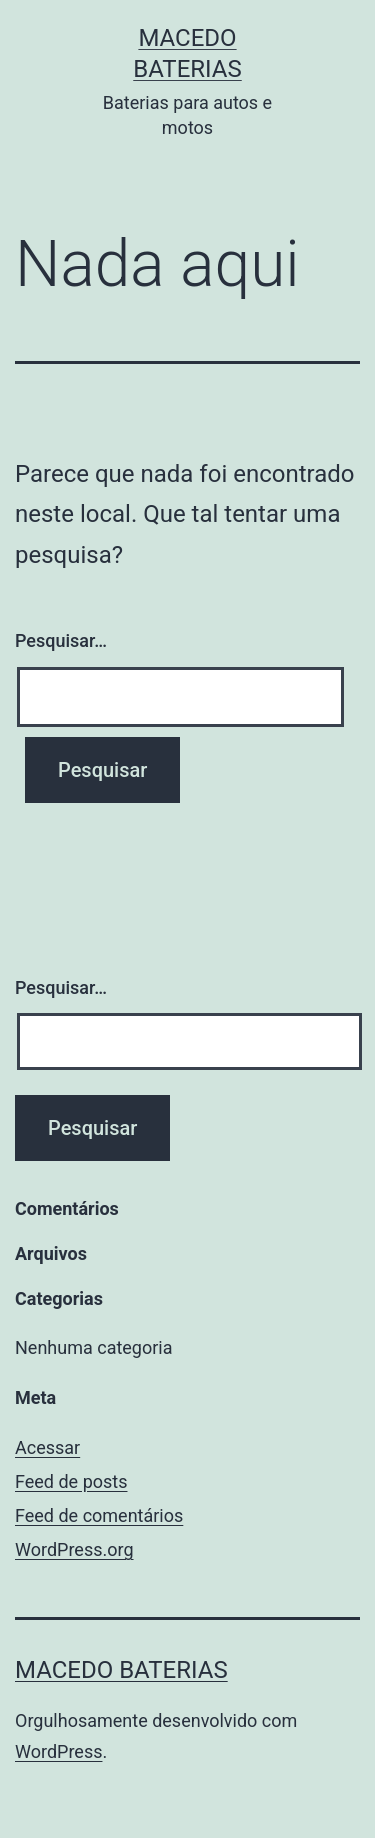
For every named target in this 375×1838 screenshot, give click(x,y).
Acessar (47, 1447)
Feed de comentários (99, 1515)
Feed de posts (71, 1481)
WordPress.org (74, 1549)
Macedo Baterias (121, 1670)
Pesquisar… (61, 640)
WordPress (58, 1751)
